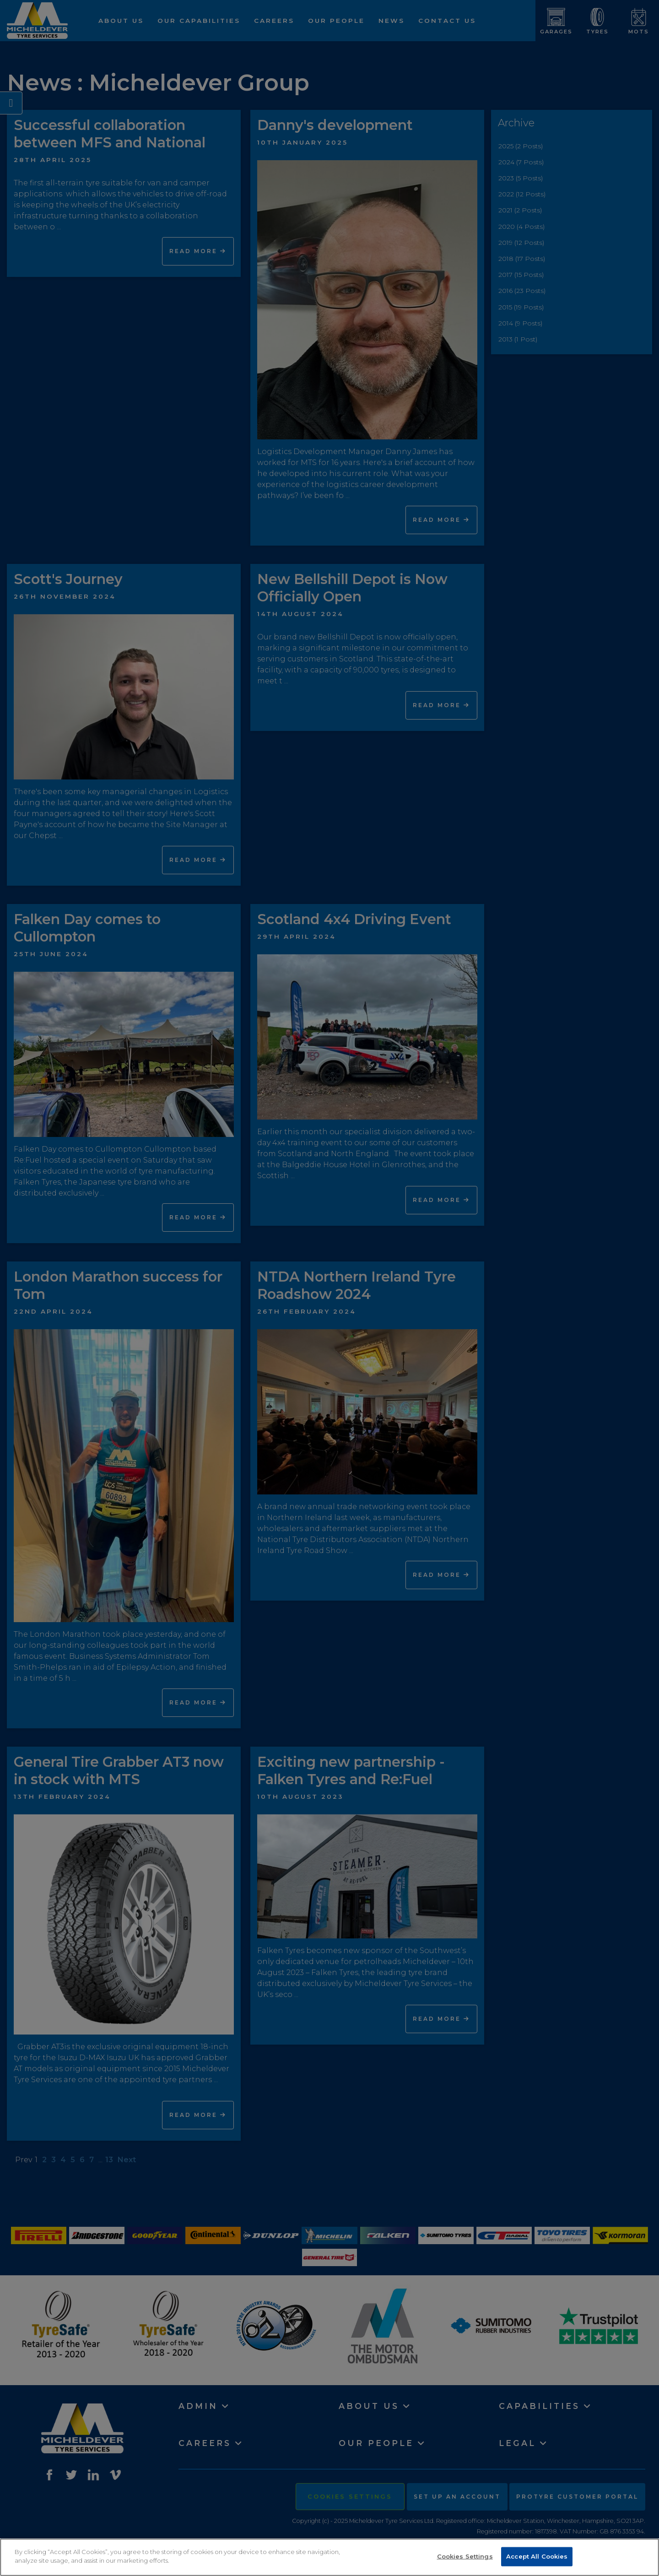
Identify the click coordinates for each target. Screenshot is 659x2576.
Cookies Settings (465, 2556)
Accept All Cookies (536, 2556)
